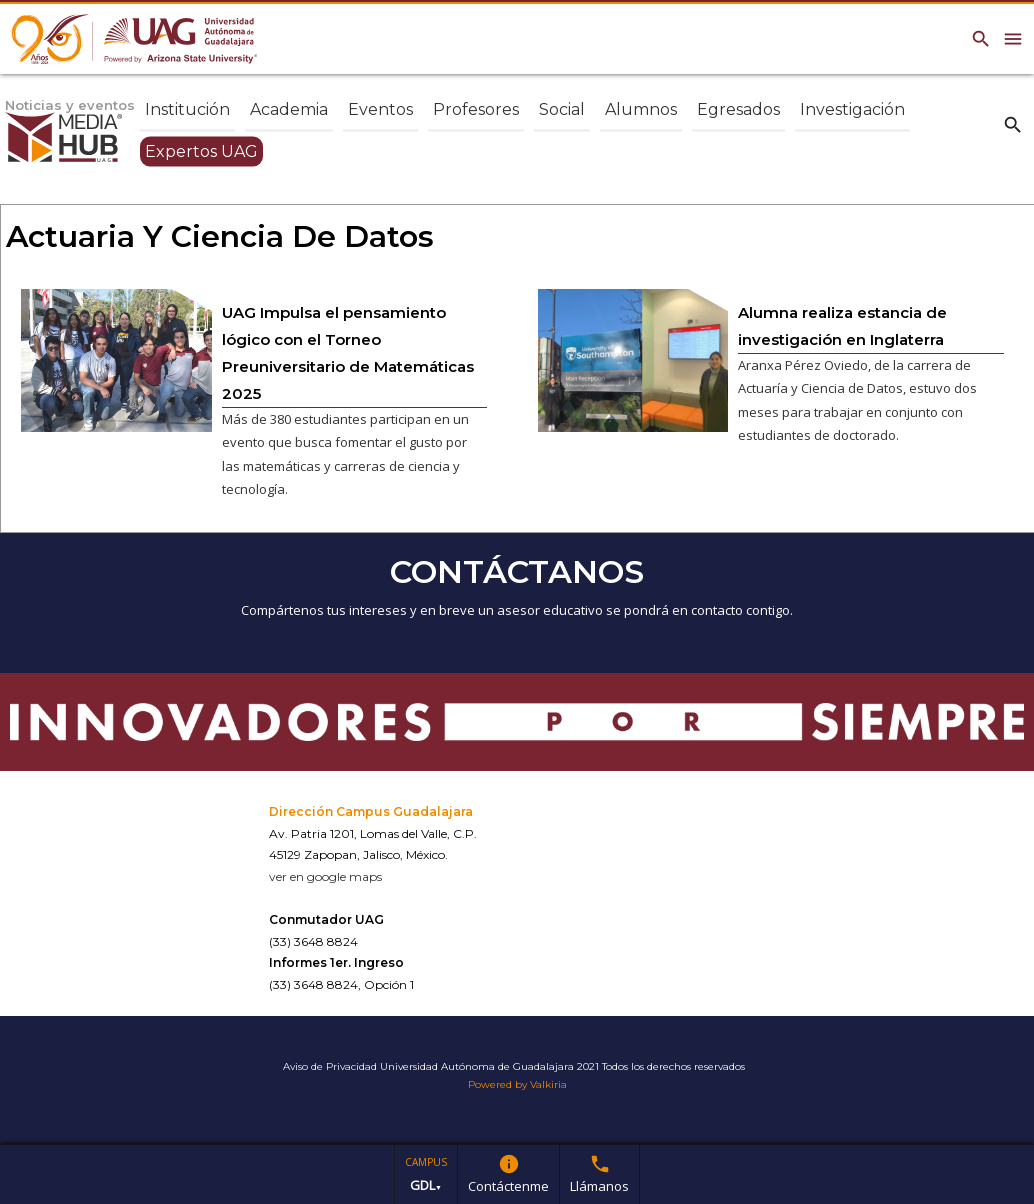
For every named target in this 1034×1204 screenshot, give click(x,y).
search (1013, 124)
